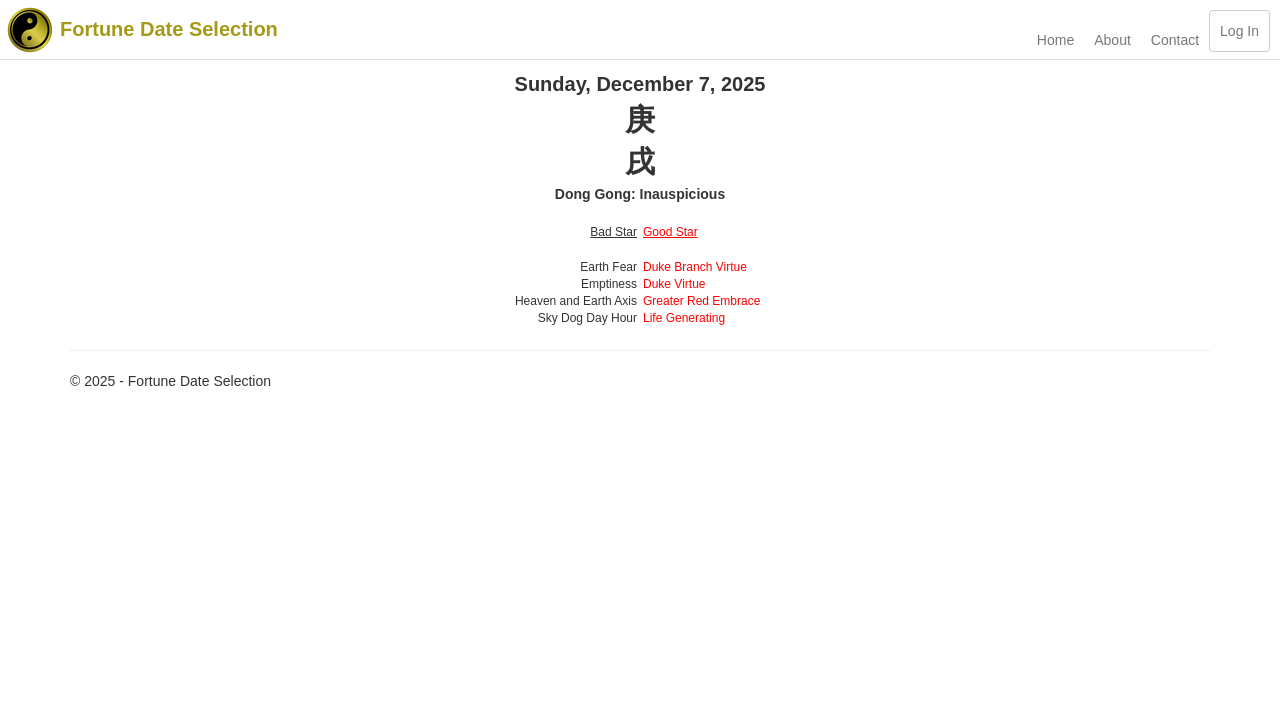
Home (1055, 40)
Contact (1175, 40)
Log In (1239, 31)
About (1112, 40)
